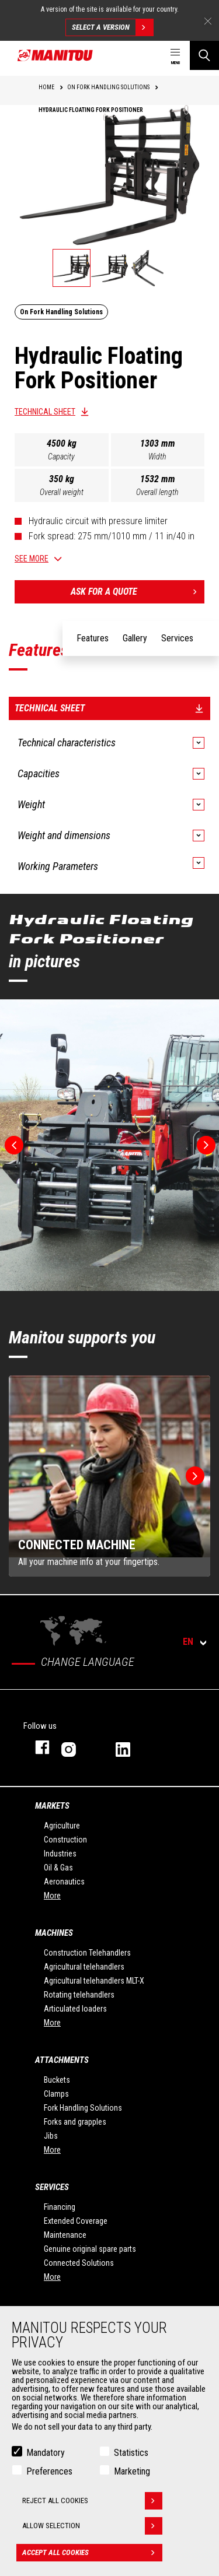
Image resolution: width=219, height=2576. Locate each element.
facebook (36, 1747)
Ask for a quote (138, 591)
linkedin (131, 1747)
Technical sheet (45, 411)
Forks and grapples (75, 2121)
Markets (52, 1806)
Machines (54, 1933)
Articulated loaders (75, 2008)
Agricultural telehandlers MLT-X (94, 1980)
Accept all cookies (92, 2552)
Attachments (62, 2060)
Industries (60, 1853)
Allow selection (92, 2526)
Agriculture (62, 1825)
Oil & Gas (58, 1867)
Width (157, 456)
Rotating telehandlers (79, 1994)
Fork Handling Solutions (83, 2107)
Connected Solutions (79, 2263)
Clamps (56, 2093)
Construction (65, 1839)
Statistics (131, 2452)
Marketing (132, 2471)
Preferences (49, 2471)
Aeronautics (64, 1881)
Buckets (57, 2079)
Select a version (112, 27)
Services (52, 2187)
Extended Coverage (75, 2221)
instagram (77, 1747)
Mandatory (45, 2452)
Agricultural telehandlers (84, 1966)
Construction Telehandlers (87, 1952)
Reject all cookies (92, 2501)
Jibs (51, 2135)
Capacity (61, 456)
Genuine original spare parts (90, 2249)
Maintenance (65, 2235)
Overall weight (62, 492)
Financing (59, 2207)
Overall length (157, 492)
